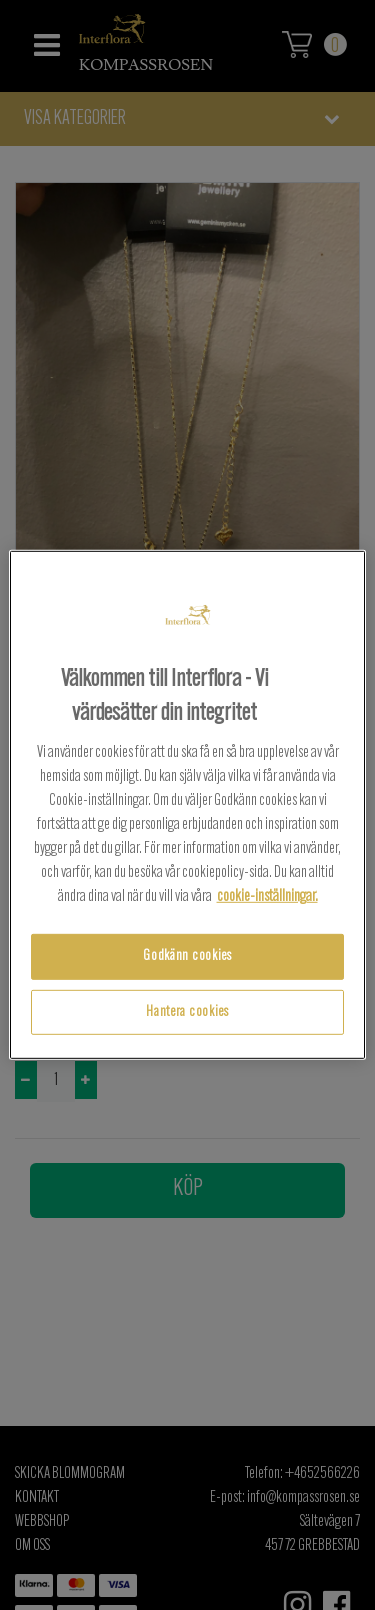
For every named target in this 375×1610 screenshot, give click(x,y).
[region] (187, 805)
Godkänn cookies (187, 956)
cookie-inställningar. (267, 897)
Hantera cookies (187, 1012)
